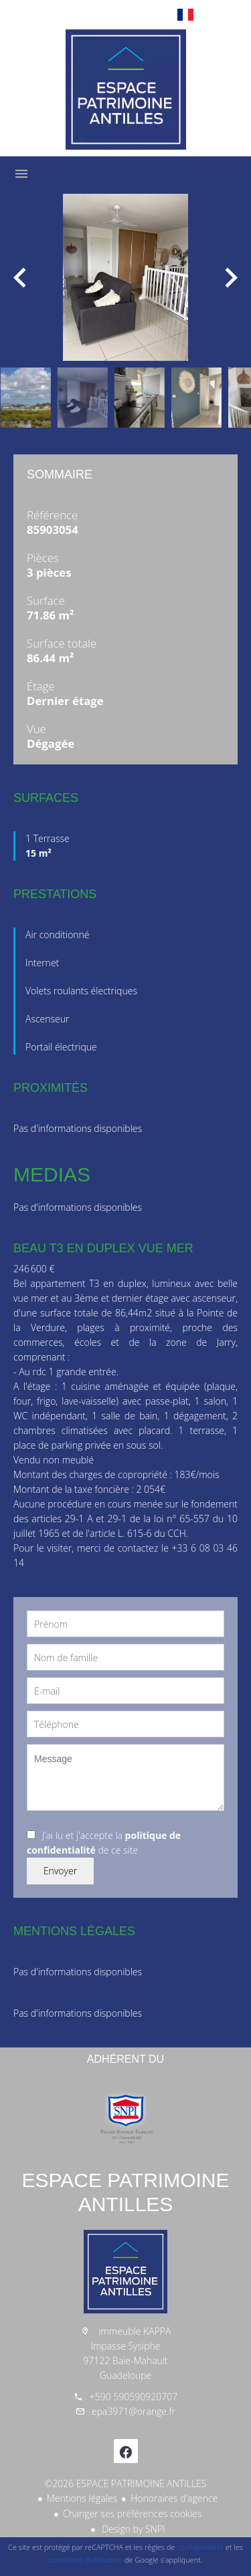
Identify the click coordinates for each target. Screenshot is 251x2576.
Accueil (125, 89)
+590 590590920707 (134, 2396)
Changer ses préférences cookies (132, 2513)
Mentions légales (82, 2498)
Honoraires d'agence (174, 2498)
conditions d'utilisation (86, 2560)
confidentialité (200, 2547)
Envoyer (60, 1870)
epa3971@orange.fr (133, 2411)
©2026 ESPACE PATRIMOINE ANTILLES (126, 2483)
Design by (132, 2529)
